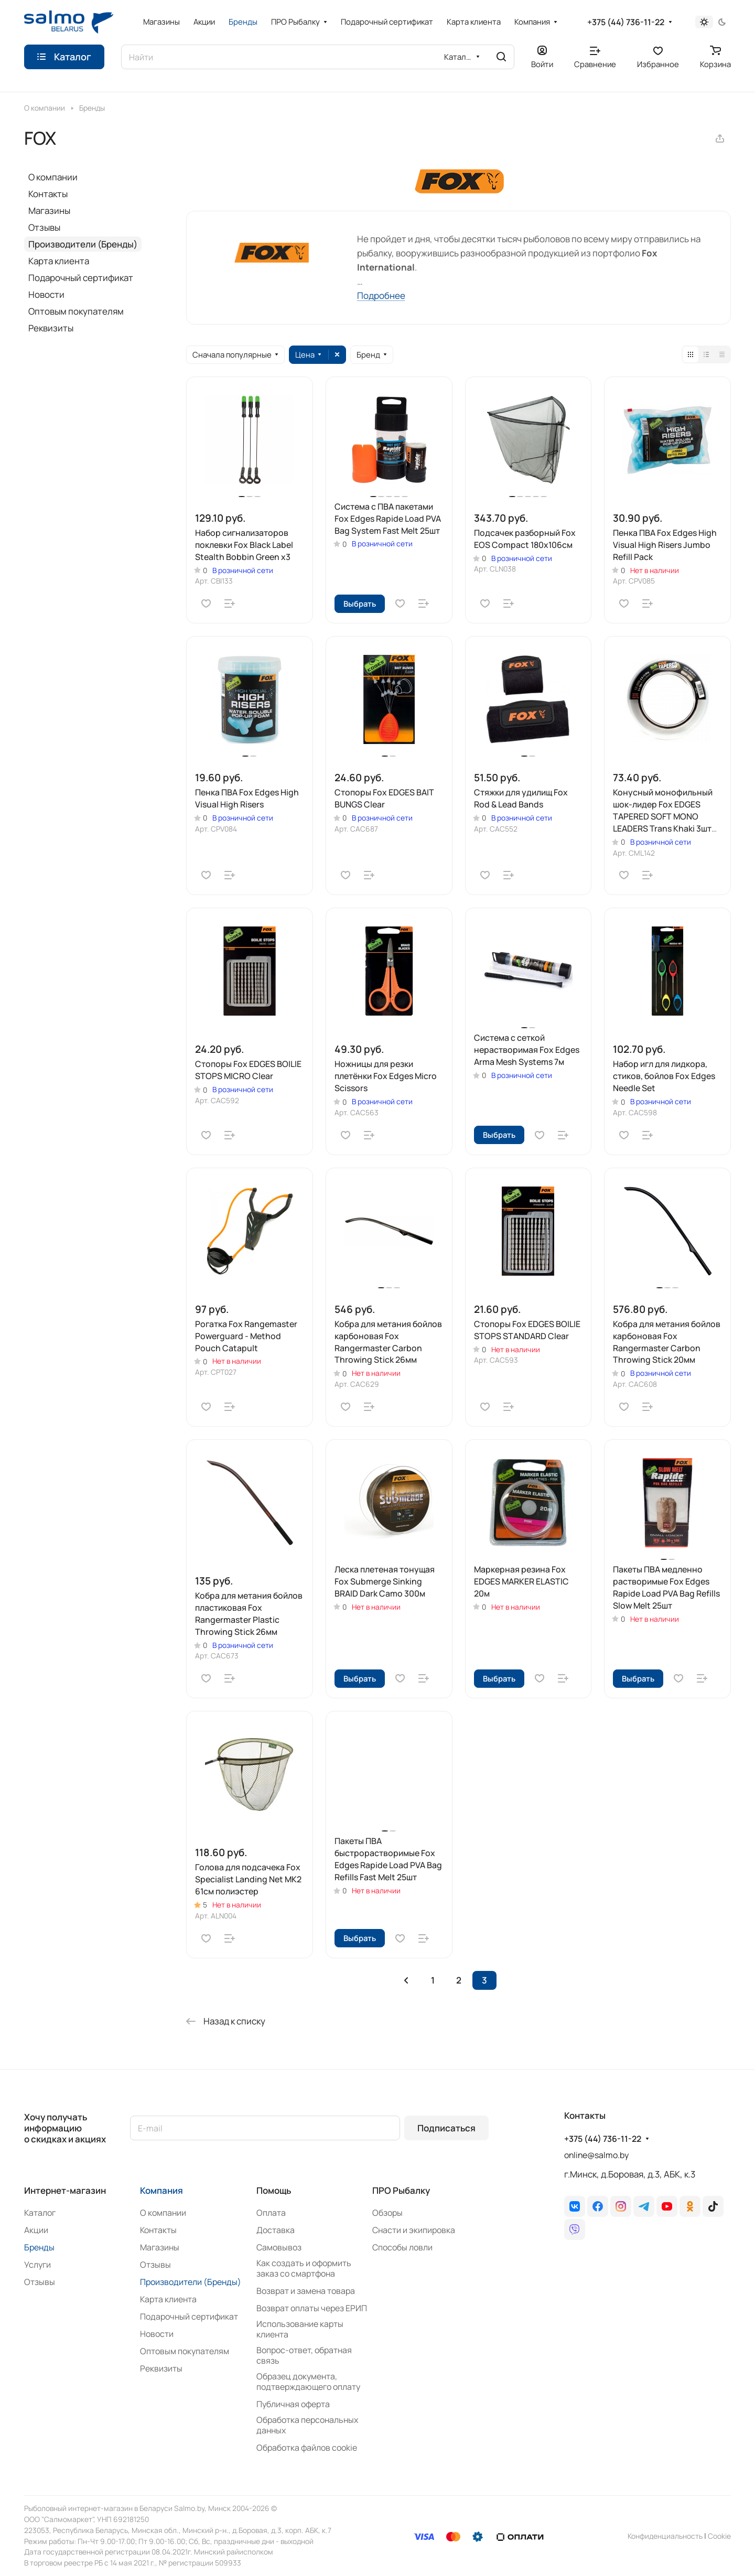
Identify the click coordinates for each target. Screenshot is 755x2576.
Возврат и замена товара (305, 2291)
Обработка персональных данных (307, 2425)
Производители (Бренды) (82, 244)
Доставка (275, 2230)
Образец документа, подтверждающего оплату (308, 2381)
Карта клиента (58, 261)
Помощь (273, 2190)
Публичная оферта (293, 2404)
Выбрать (359, 603)
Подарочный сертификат (80, 278)
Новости (46, 294)
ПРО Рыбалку (401, 2190)
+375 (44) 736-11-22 (625, 22)
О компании (53, 177)
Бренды (39, 2247)
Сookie (719, 2536)
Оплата (271, 2212)
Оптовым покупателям (76, 311)
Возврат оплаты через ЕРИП (311, 2308)
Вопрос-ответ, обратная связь (304, 2355)
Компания (161, 2190)
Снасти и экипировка (413, 2230)
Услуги (37, 2264)
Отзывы (44, 227)
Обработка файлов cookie (306, 2447)
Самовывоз (278, 2247)
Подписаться (446, 2128)
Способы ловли (402, 2247)
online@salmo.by (596, 2155)
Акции (36, 2230)
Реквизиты (50, 328)
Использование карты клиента (299, 2329)
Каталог (40, 2212)
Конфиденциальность (665, 2536)
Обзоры (387, 2212)
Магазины (49, 210)
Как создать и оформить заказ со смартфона (303, 2268)
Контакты (48, 194)
